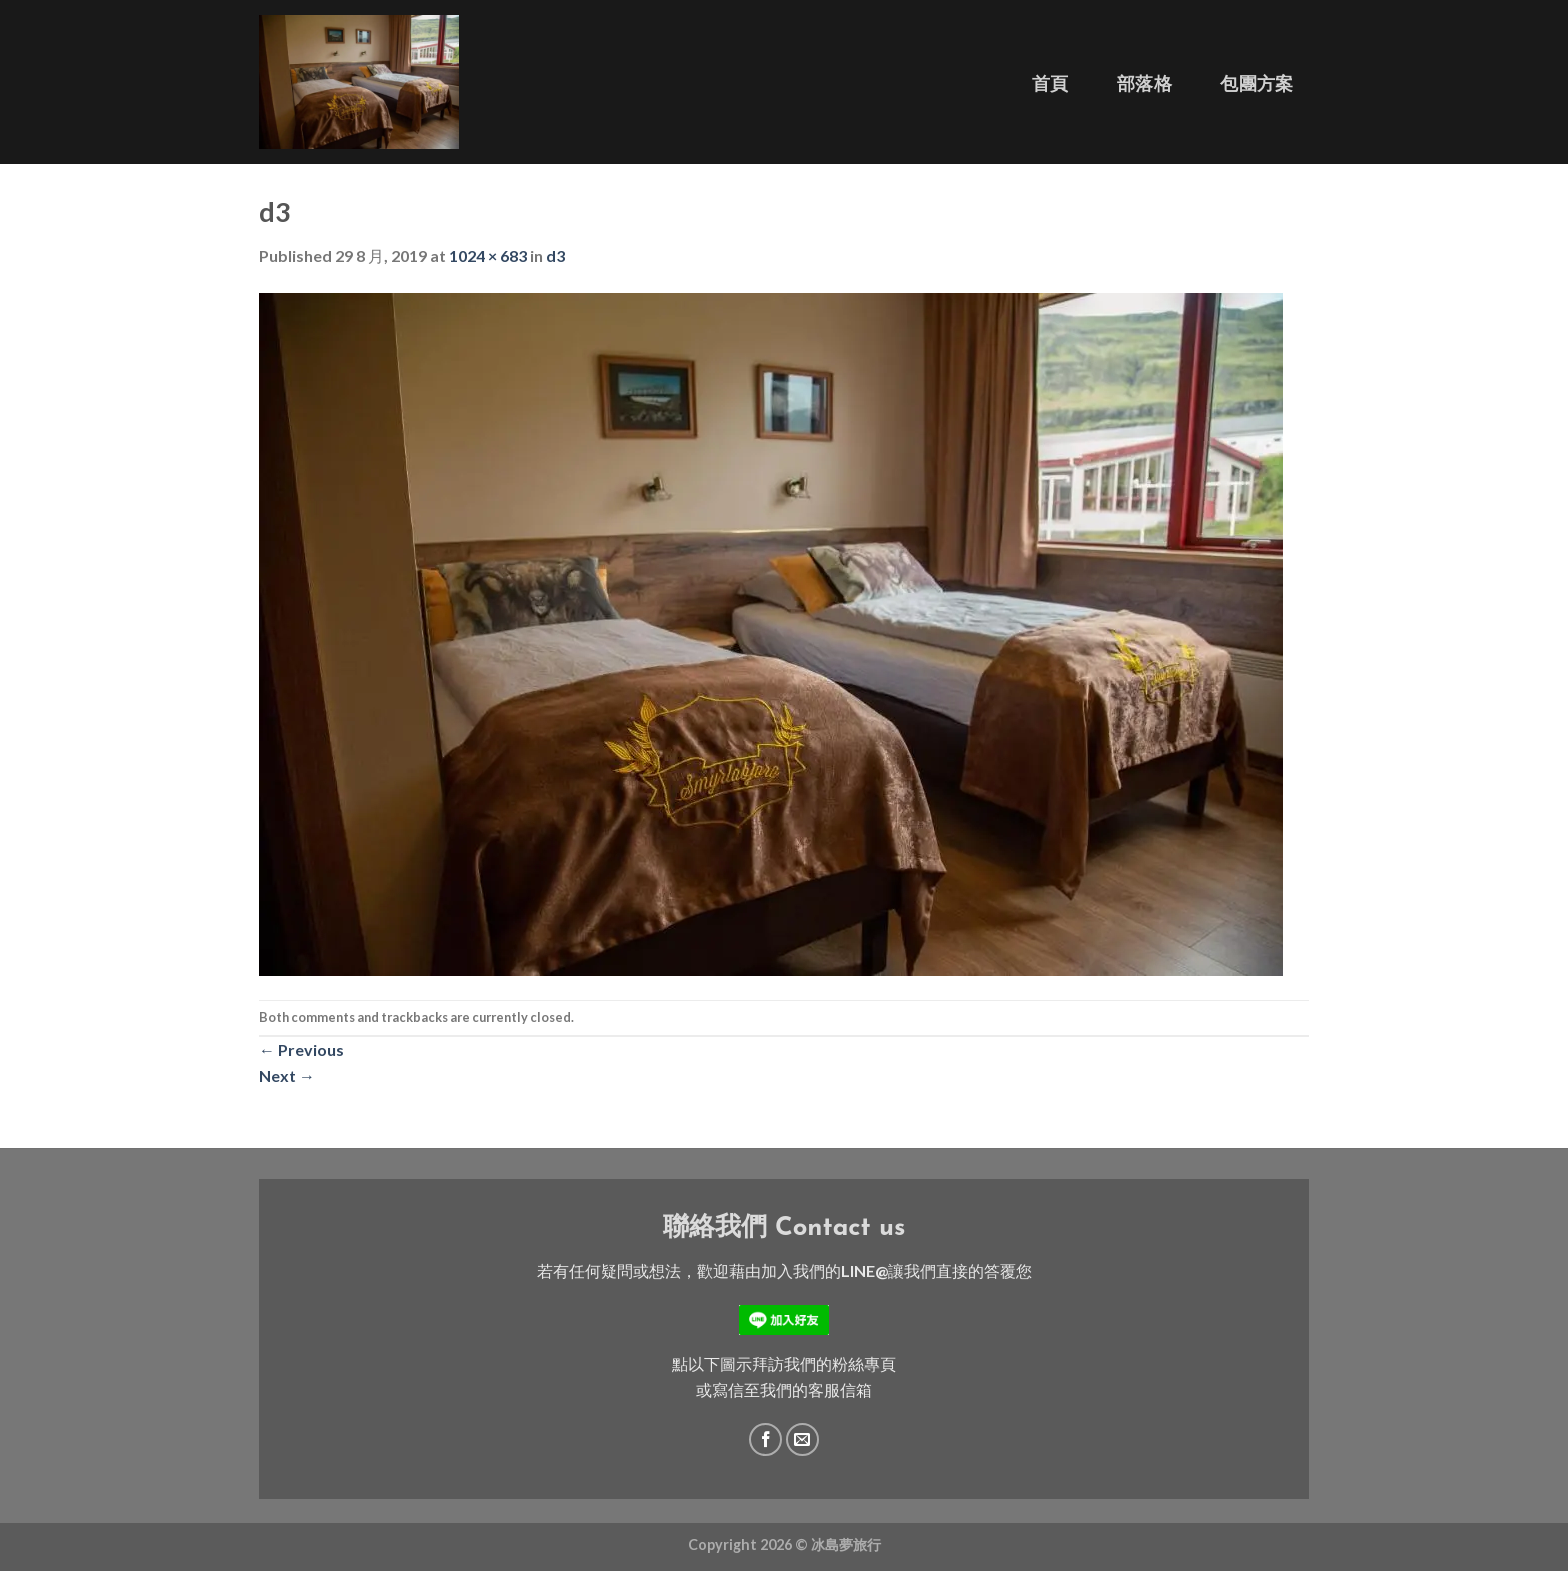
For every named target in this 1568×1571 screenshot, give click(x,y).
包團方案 (1256, 83)
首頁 (1050, 83)
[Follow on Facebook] (765, 1439)
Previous (301, 1049)
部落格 (1144, 83)
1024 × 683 (488, 255)
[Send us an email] (802, 1439)
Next (287, 1075)
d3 (555, 255)
